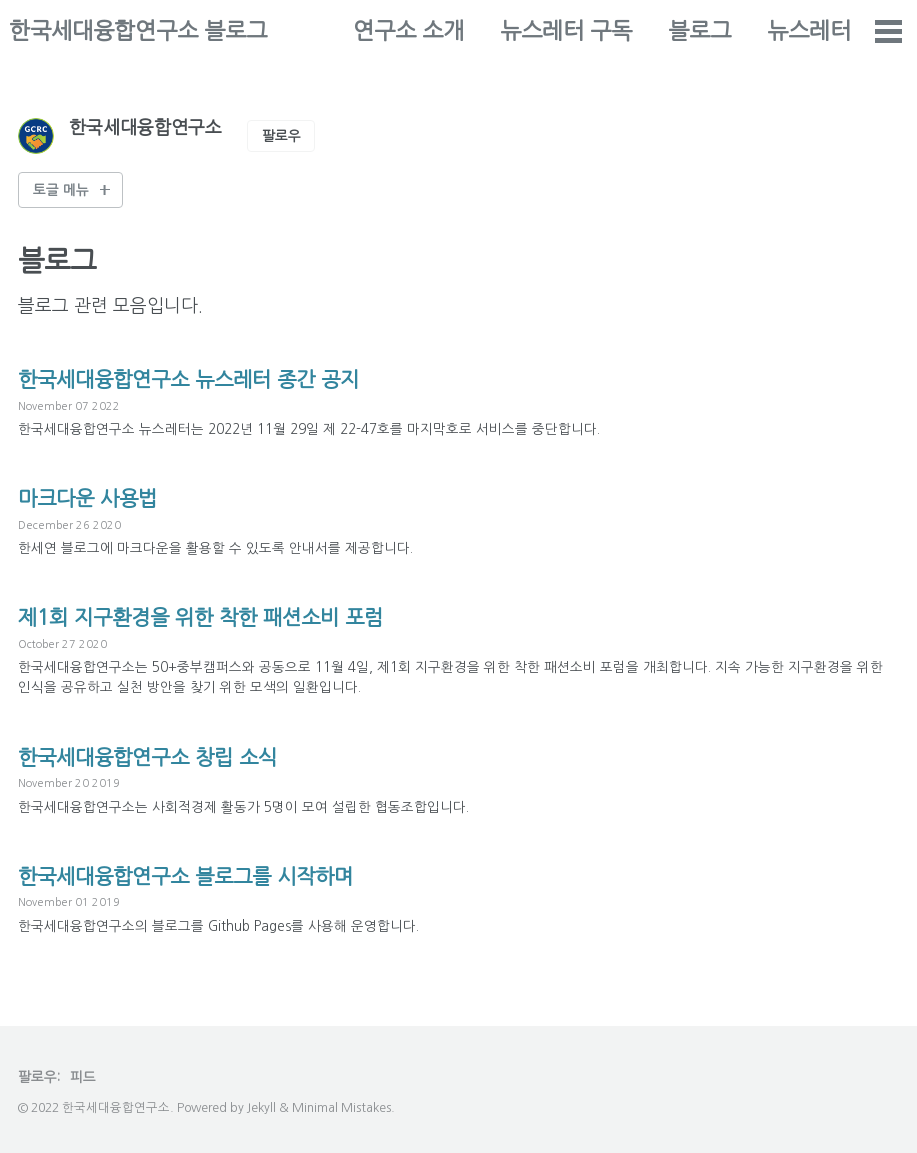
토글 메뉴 (61, 190)
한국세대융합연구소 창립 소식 (160, 757)
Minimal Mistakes (341, 1107)
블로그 (819, 31)
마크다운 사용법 (94, 498)
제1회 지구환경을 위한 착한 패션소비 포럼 (218, 617)
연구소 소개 (528, 31)
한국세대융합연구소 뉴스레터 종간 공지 (205, 379)
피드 (83, 1077)
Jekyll (261, 1107)
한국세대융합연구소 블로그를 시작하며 (202, 876)
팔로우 (281, 136)
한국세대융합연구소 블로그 (138, 31)
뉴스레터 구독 (686, 31)
